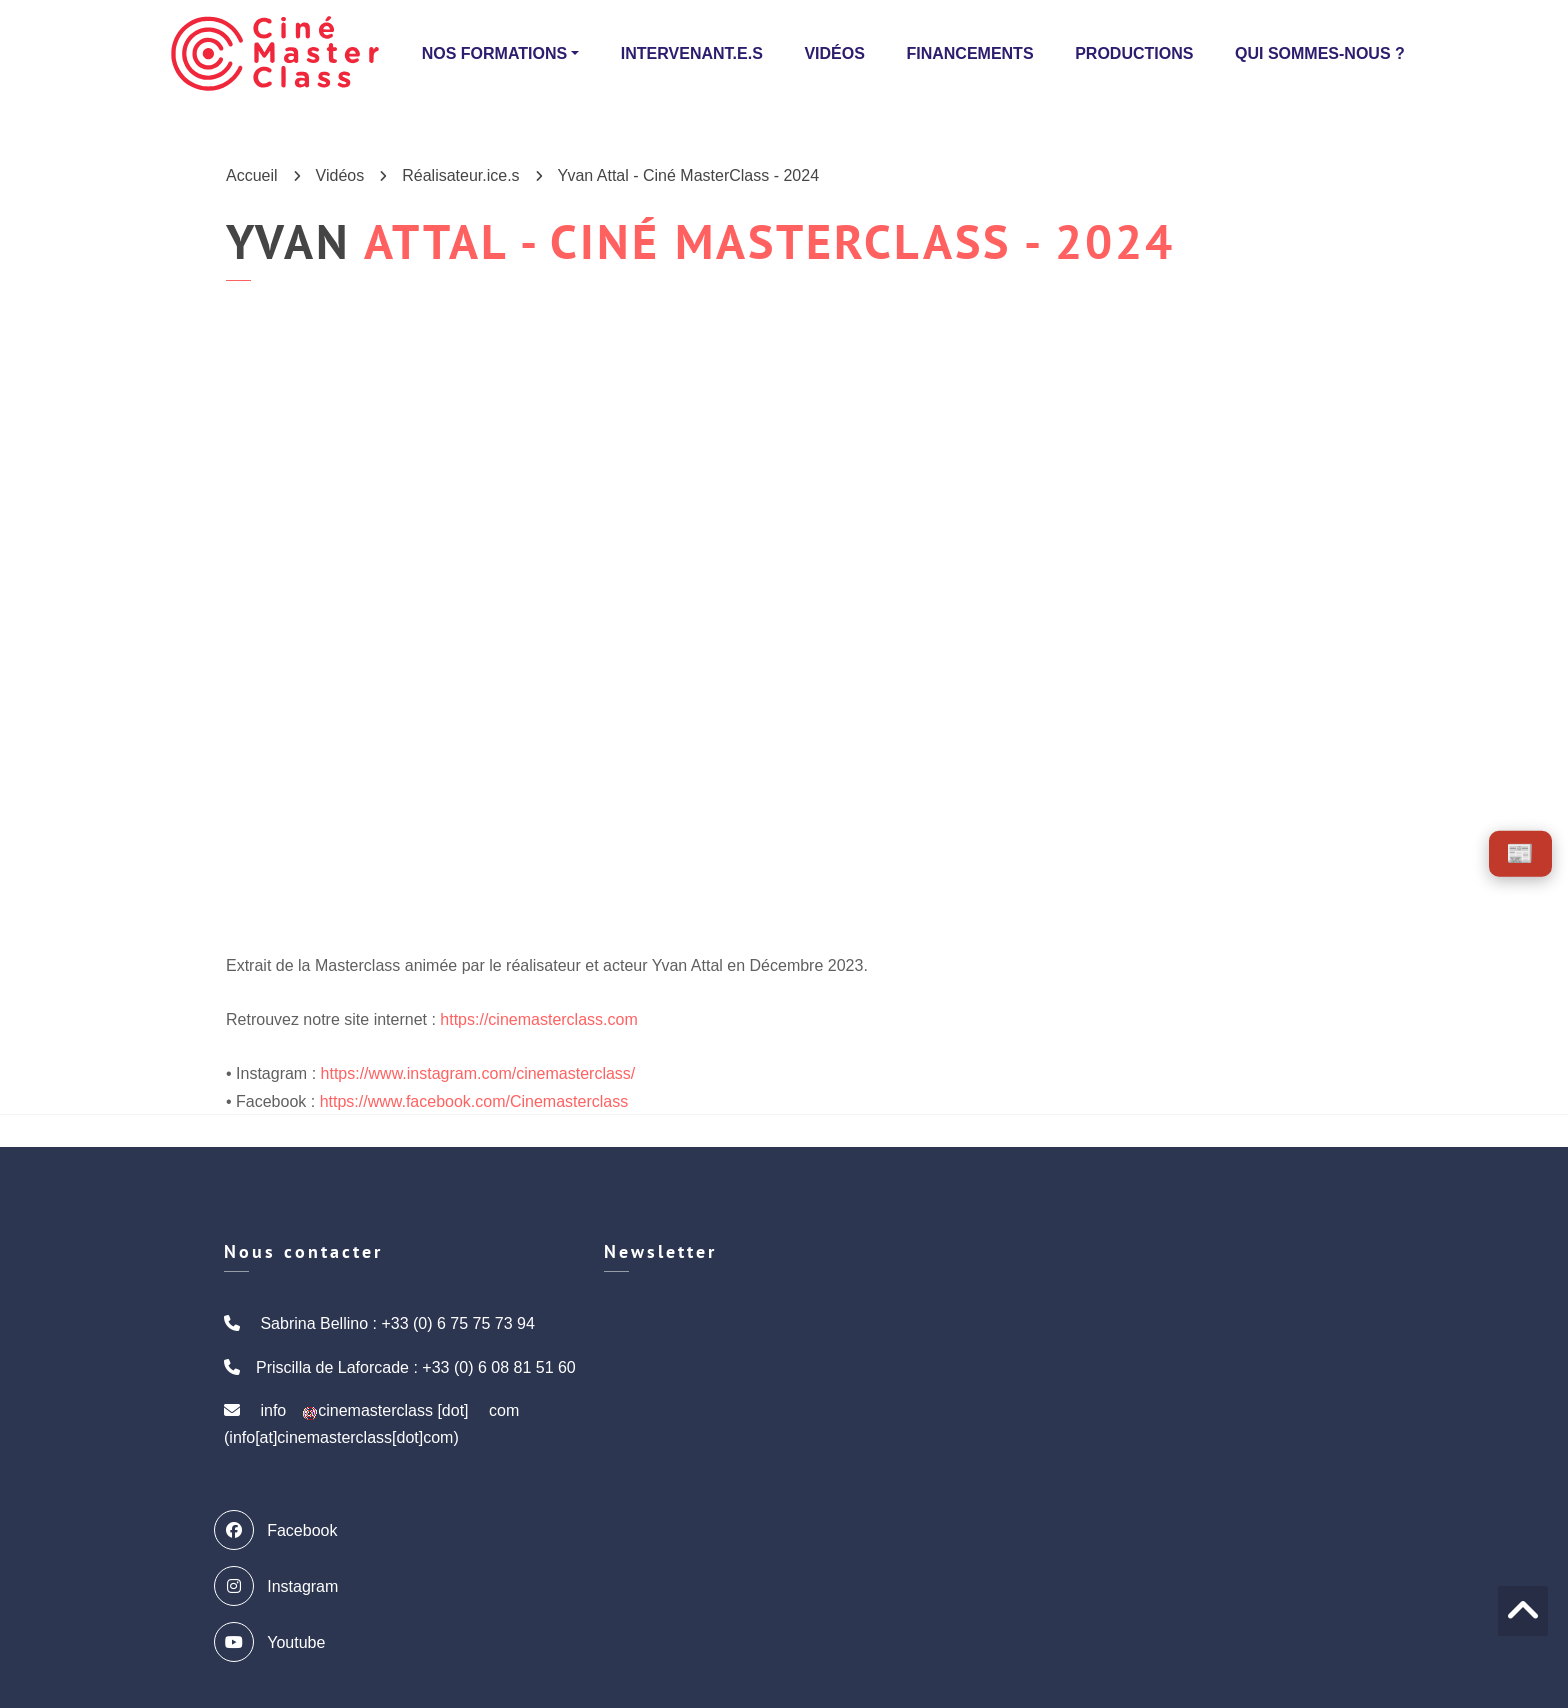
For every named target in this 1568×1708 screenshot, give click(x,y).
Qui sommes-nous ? (1320, 53)
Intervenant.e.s (692, 53)
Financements (969, 53)
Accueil (252, 175)
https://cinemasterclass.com (538, 1019)
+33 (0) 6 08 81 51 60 (498, 1367)
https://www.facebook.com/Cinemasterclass (474, 1101)
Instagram (281, 1586)
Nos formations (494, 53)
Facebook (280, 1530)
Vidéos (834, 53)
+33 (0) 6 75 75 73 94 (457, 1323)
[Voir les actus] (1520, 854)
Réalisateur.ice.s (460, 175)
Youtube (274, 1642)
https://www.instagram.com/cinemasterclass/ (478, 1073)
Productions (1134, 53)
